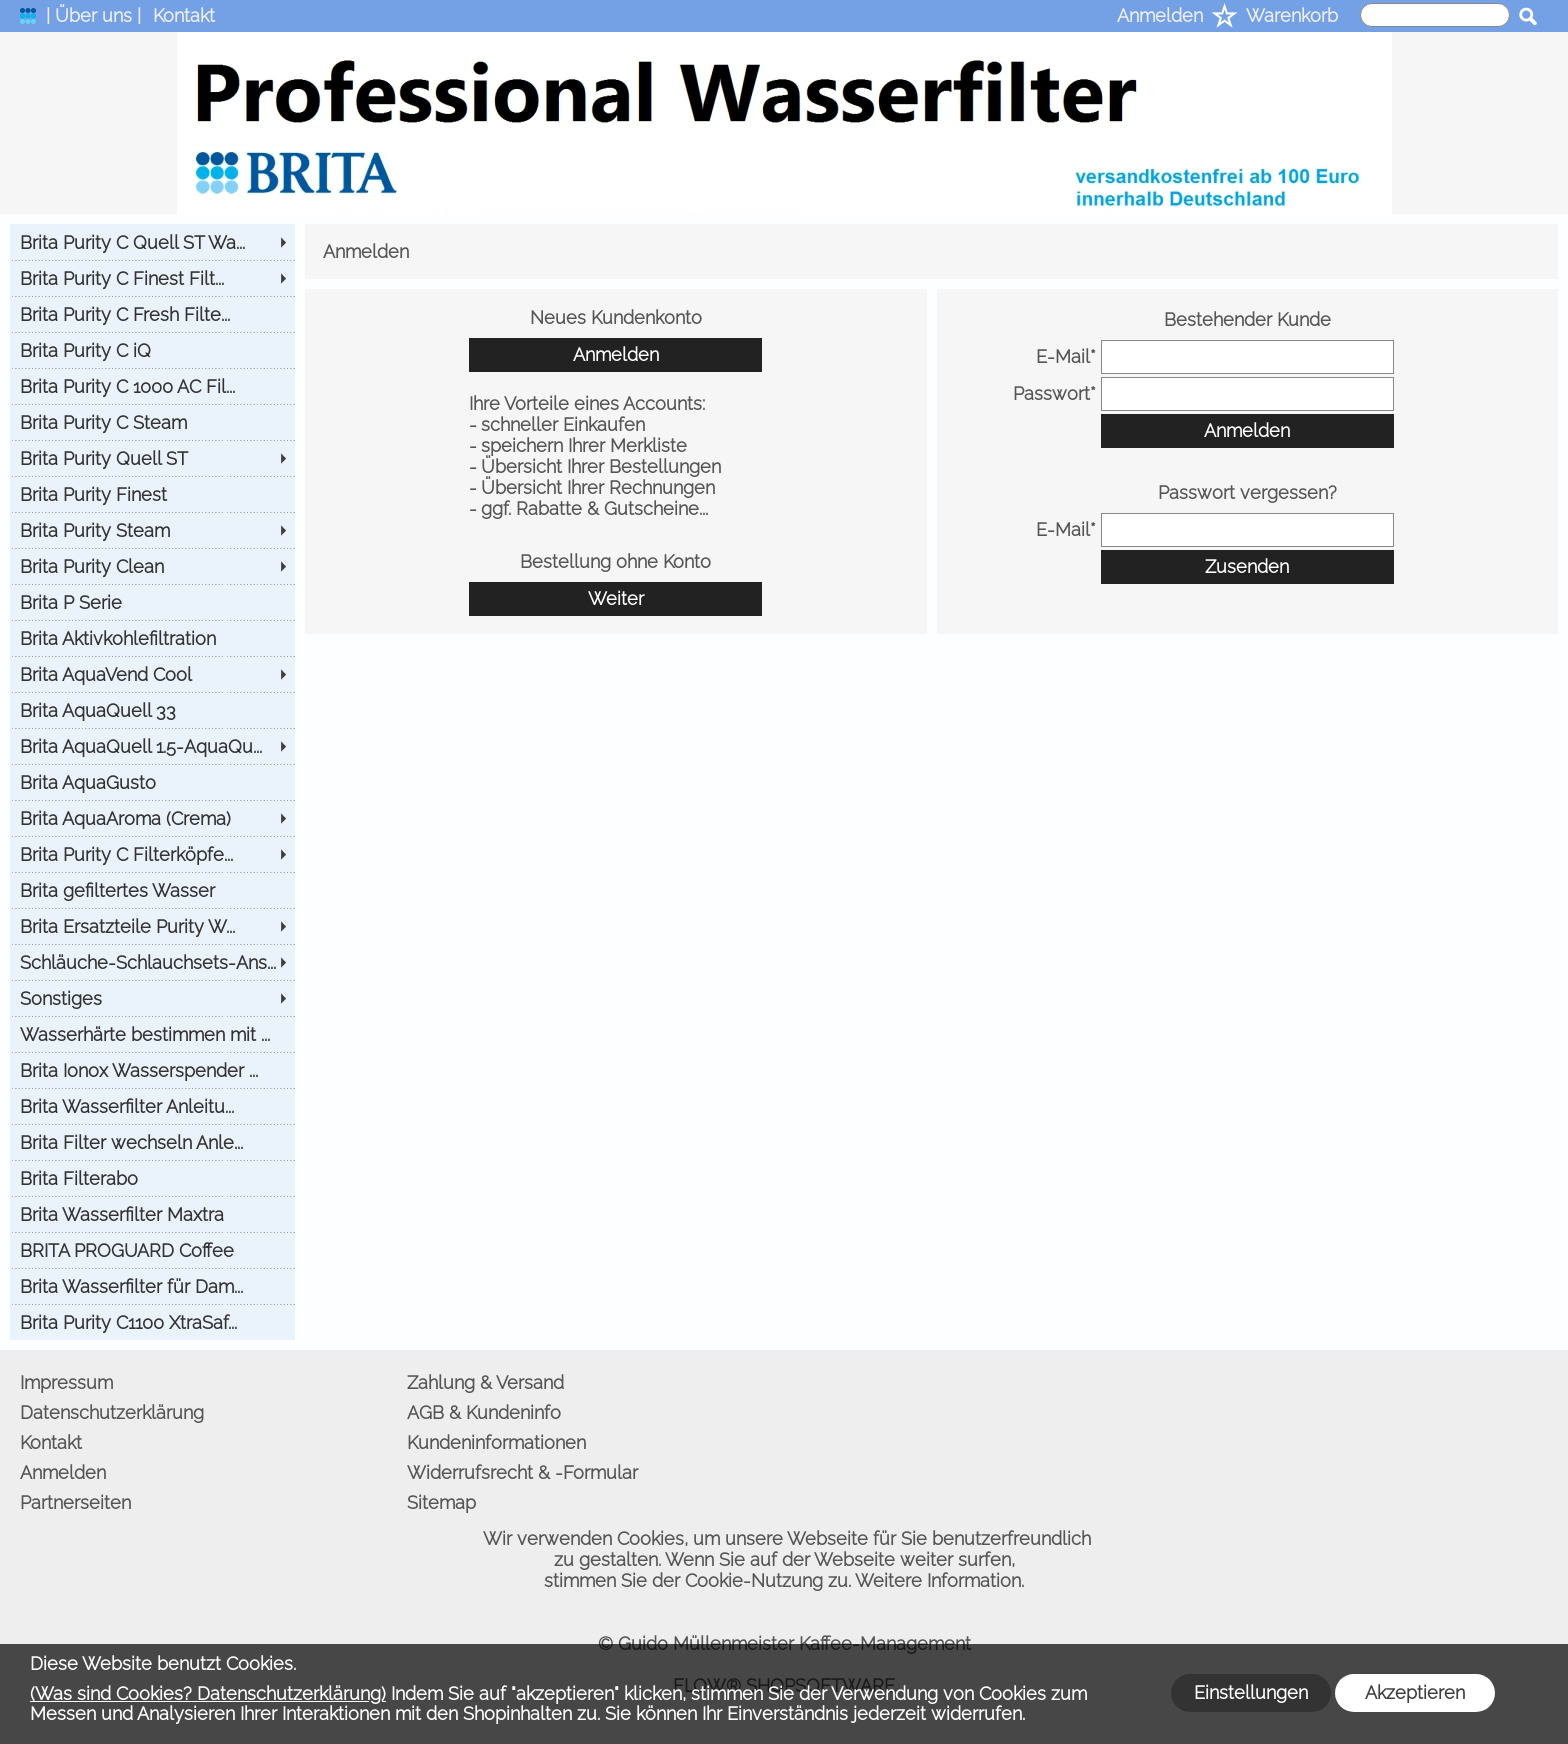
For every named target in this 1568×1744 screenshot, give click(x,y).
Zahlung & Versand (485, 1382)
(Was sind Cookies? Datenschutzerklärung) (208, 1693)
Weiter (616, 598)
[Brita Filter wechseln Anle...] (152, 1142)
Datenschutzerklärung (112, 1412)
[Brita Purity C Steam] (152, 422)
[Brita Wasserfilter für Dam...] (152, 1286)
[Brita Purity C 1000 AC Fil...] (152, 386)
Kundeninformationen (496, 1442)
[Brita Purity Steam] (152, 530)
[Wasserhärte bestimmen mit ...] (152, 1034)
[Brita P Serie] (152, 602)
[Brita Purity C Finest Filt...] (152, 278)
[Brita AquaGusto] (152, 782)
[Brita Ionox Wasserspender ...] (152, 1070)
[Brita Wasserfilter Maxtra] (152, 1214)
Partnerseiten (75, 1502)
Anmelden (1160, 15)
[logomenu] (28, 21)
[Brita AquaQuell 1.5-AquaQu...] (152, 746)
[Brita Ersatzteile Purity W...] (152, 926)
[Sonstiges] (152, 998)
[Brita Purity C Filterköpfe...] (152, 854)
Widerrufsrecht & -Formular (522, 1472)
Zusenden (1247, 566)
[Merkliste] (1224, 17)
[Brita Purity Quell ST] (152, 458)
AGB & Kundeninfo (484, 1412)
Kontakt (184, 15)
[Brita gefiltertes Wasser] (152, 890)
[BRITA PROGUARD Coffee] (152, 1250)
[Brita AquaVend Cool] (152, 674)
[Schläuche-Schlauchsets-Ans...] (152, 962)
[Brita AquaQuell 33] (152, 710)
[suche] (1435, 15)
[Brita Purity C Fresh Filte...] (152, 314)
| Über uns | (93, 15)
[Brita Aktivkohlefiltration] (152, 638)
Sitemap (441, 1502)
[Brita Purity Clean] (152, 566)
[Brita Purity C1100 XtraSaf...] (152, 1322)
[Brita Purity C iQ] (152, 350)
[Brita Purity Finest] (152, 494)
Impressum (66, 1382)
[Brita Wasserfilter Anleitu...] (152, 1106)
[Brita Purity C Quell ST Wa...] (152, 242)
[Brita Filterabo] (152, 1178)
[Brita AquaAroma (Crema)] (152, 818)
